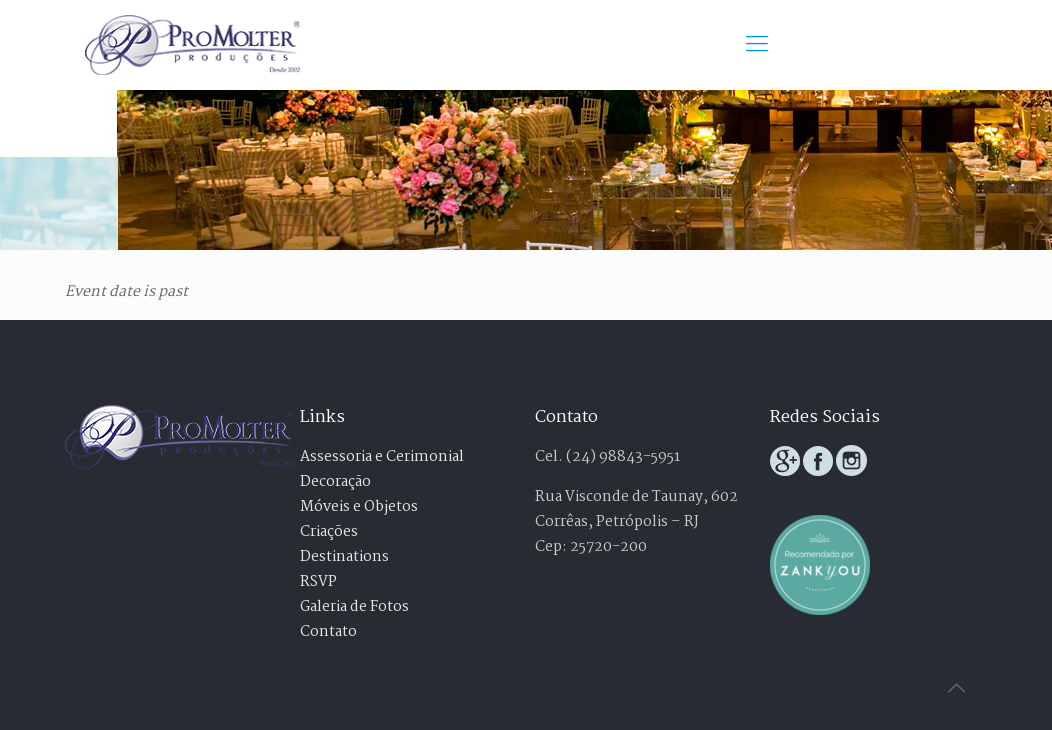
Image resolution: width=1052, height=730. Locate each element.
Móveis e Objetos (359, 507)
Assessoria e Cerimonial (382, 457)
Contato (328, 632)
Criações (329, 532)
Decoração (335, 482)
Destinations (344, 557)
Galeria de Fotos (354, 607)
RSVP (318, 582)
